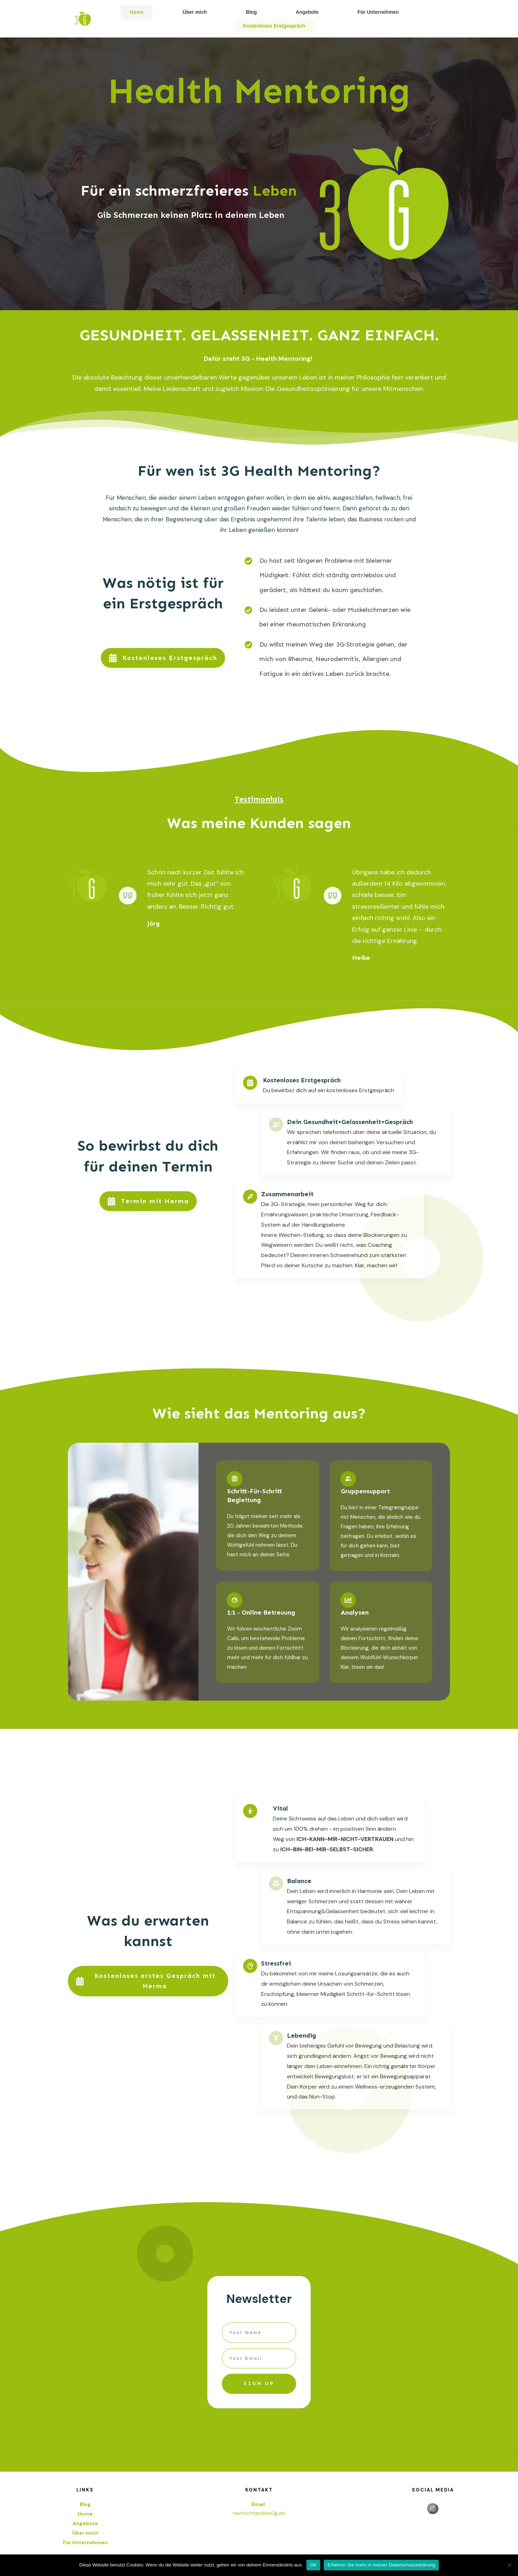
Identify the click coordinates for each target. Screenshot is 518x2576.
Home (85, 2514)
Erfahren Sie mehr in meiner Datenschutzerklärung (381, 2565)
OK (313, 2565)
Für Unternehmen (85, 2542)
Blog (85, 2504)
